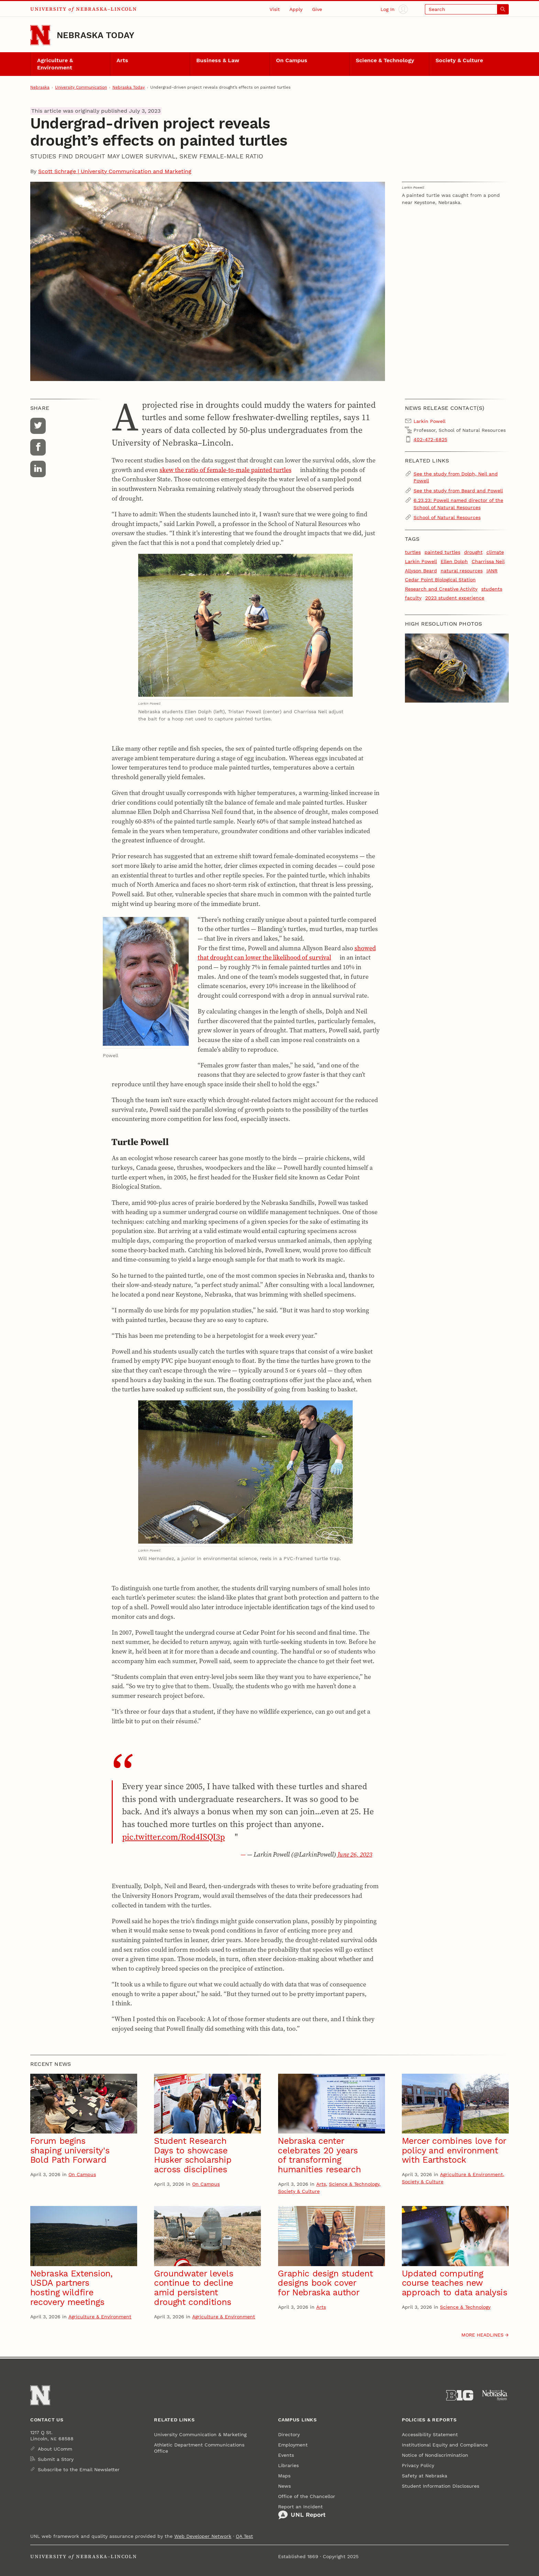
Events (286, 2455)
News (284, 2486)
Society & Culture (459, 60)
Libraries (288, 2465)
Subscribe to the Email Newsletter (79, 2469)
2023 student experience (454, 598)
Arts (122, 60)
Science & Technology (385, 60)
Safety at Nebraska (424, 2475)
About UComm (55, 2449)
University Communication (81, 87)
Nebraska (40, 87)
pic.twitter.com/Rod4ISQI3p (173, 1837)
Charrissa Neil (488, 561)
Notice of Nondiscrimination (435, 2455)
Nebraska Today (95, 35)
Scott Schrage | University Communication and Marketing (114, 171)
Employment (293, 2445)
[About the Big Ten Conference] (459, 2395)
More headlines (482, 2335)
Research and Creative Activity (441, 589)
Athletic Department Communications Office (199, 2448)
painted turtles (442, 552)
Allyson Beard (421, 570)
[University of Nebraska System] (495, 2395)
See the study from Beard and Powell (458, 490)
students (491, 589)
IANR (491, 570)
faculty (413, 598)
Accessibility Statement (430, 2434)
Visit (275, 9)
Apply (295, 9)
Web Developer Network (202, 2536)
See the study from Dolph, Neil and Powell (456, 477)
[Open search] (467, 9)
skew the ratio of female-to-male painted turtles (226, 470)
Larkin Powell (421, 561)
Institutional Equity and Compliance (445, 2445)
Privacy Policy (418, 2465)
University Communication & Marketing (200, 2434)
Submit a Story (56, 2459)
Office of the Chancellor (306, 2496)
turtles (413, 552)
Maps (284, 2475)
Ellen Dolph (454, 561)
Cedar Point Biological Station (440, 579)
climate (495, 552)
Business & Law (217, 60)
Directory (289, 2434)
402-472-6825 (430, 439)
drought (473, 552)
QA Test (244, 2536)
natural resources (462, 570)
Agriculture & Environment (55, 64)
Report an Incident (302, 2512)
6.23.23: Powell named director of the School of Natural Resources (458, 503)
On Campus (291, 60)
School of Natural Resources (447, 517)
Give (317, 9)
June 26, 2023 (355, 1854)
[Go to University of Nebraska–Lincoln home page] (40, 35)
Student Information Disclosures (440, 2486)
